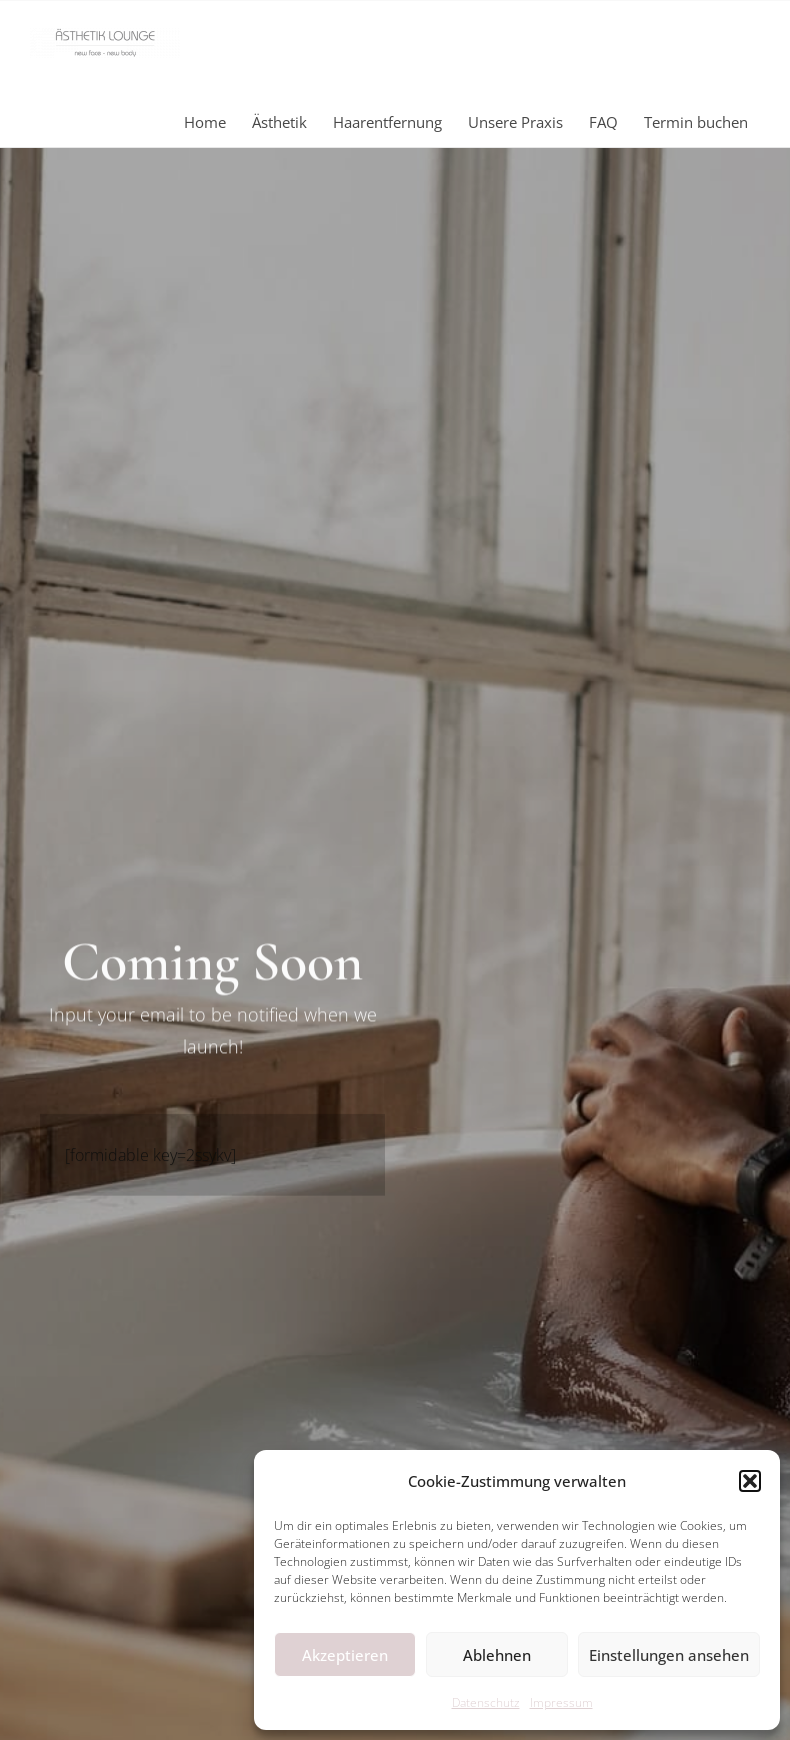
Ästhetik (279, 122)
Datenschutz (486, 1702)
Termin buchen (696, 122)
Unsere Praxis (515, 122)
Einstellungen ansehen (669, 1655)
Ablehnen (497, 1655)
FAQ (603, 122)
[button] (750, 1481)
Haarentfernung (387, 122)
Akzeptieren (345, 1655)
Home (205, 122)
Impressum (561, 1702)
